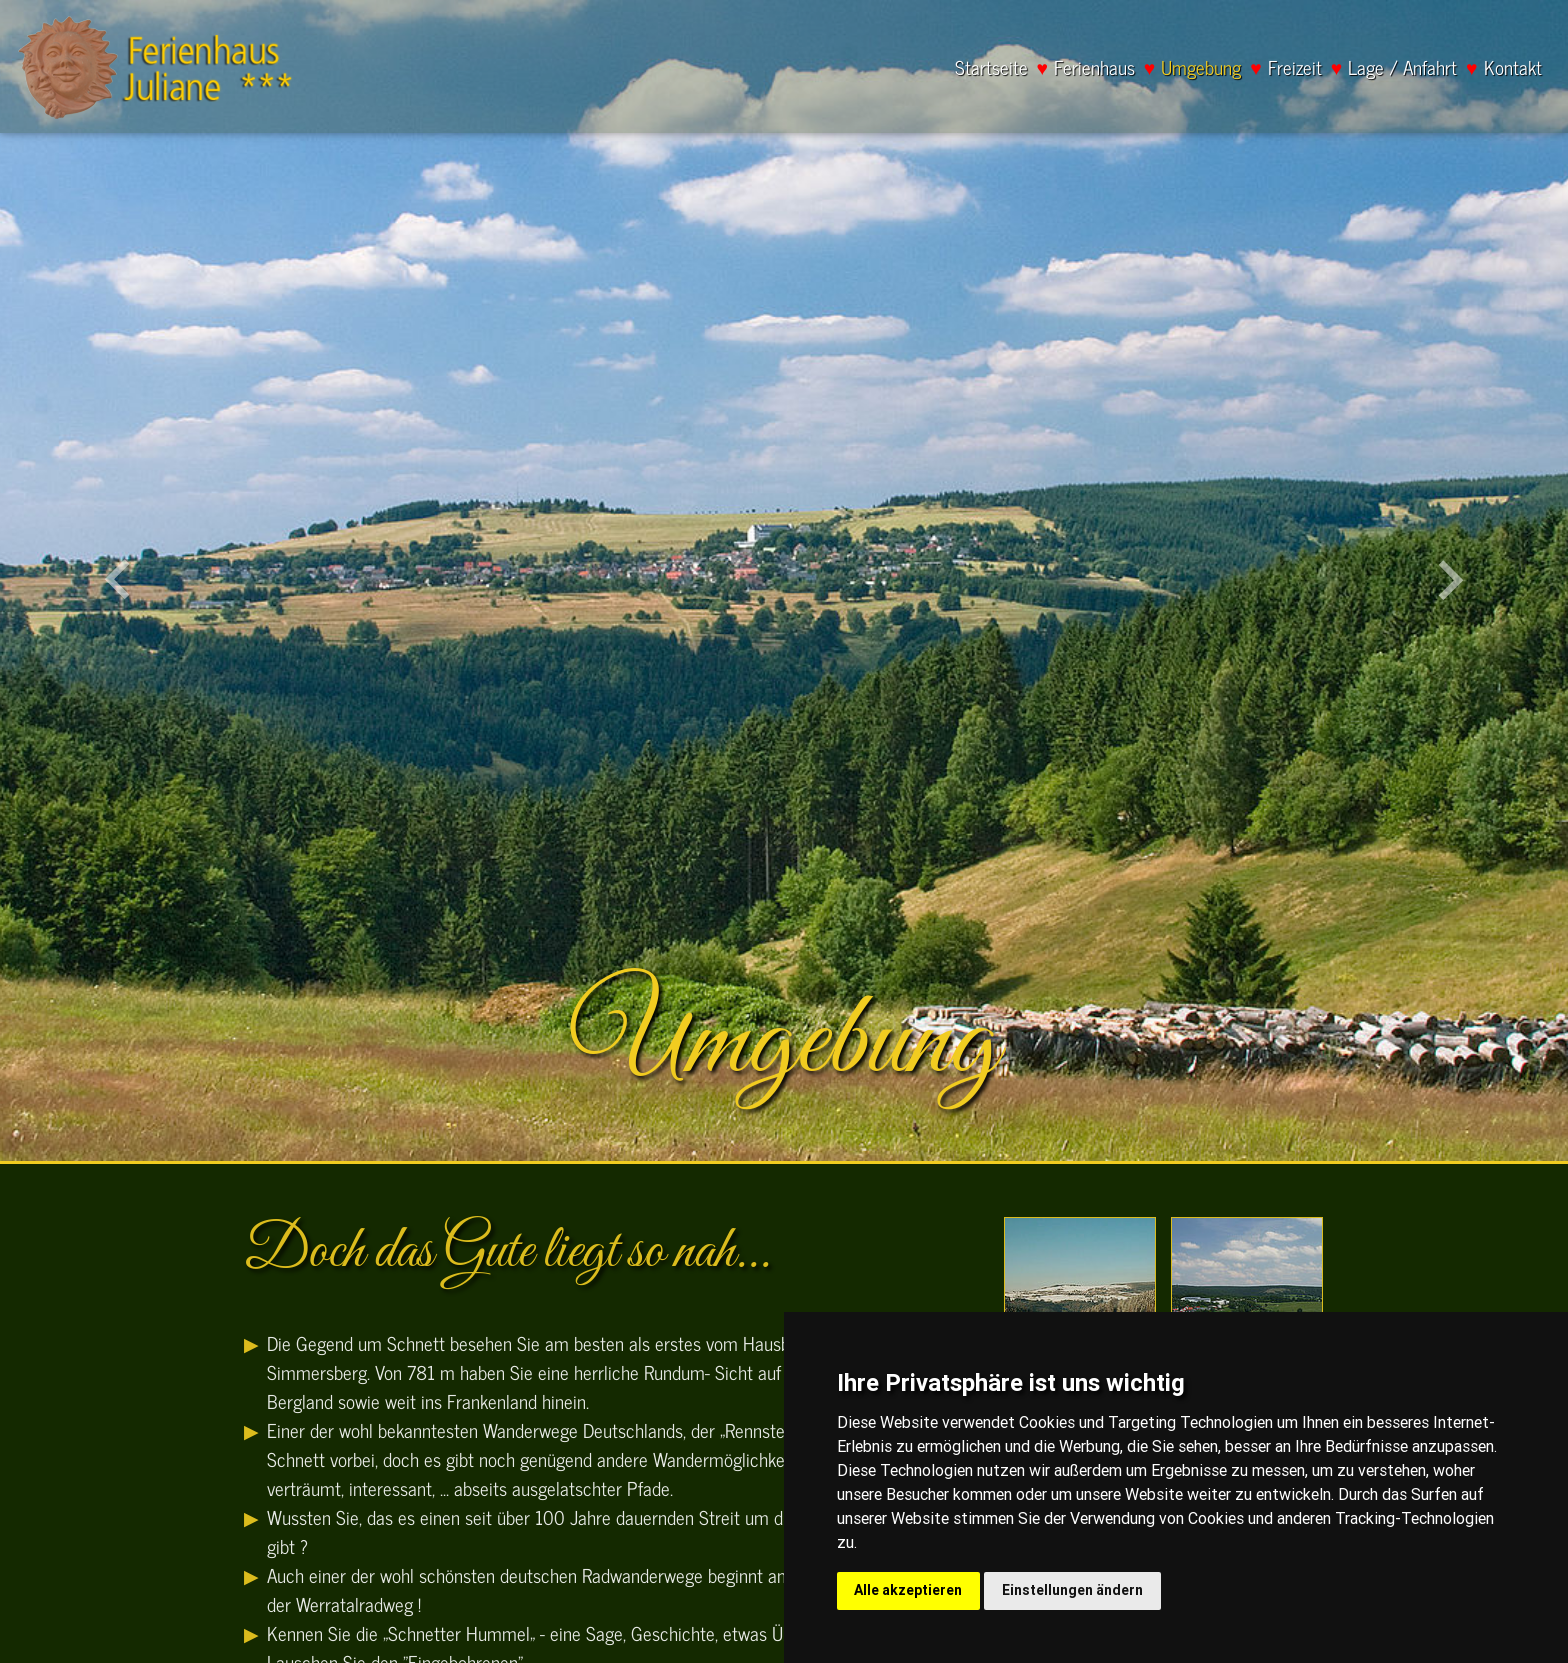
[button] (117, 580)
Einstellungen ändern (1072, 1590)
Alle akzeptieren (908, 1590)
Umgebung (1201, 68)
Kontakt (1513, 68)
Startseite (991, 68)
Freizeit (1295, 68)
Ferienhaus (1094, 68)
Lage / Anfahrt (1402, 68)
